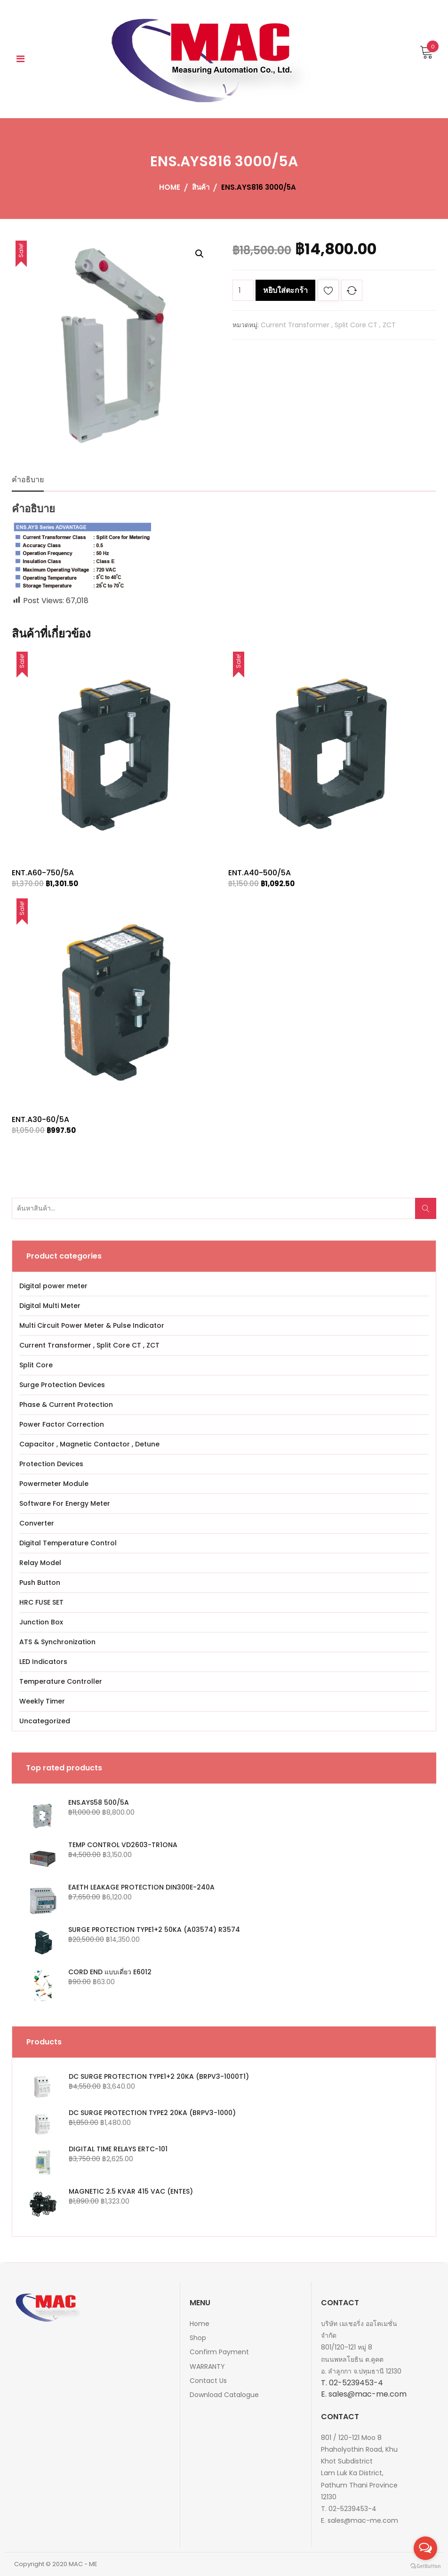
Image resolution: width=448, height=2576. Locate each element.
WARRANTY (207, 2366)
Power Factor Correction (61, 1424)
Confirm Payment (219, 2352)
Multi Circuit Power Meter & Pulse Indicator (91, 1325)
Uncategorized (44, 1721)
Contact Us (208, 2380)
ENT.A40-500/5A (259, 872)
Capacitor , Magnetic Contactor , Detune (89, 1444)
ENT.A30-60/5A (40, 1119)
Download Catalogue (224, 2394)
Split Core (36, 1365)
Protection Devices (51, 1464)
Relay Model (40, 1562)
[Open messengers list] (425, 2548)
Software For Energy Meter (64, 1503)
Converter (36, 1523)
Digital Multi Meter (49, 1305)
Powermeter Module (53, 1483)
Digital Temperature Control (68, 1543)
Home (199, 2323)
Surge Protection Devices (62, 1384)
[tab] (28, 480)
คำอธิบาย (28, 479)
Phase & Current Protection (66, 1404)
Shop (198, 2337)
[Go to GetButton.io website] (425, 2566)
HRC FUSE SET (41, 1602)
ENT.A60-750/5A (43, 872)
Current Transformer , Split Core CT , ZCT (328, 325)
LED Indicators (43, 1661)
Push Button (39, 1582)
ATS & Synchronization (57, 1642)
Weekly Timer (42, 1701)
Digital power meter (53, 1286)
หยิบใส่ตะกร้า (285, 290)
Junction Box (41, 1622)
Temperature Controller (60, 1681)
